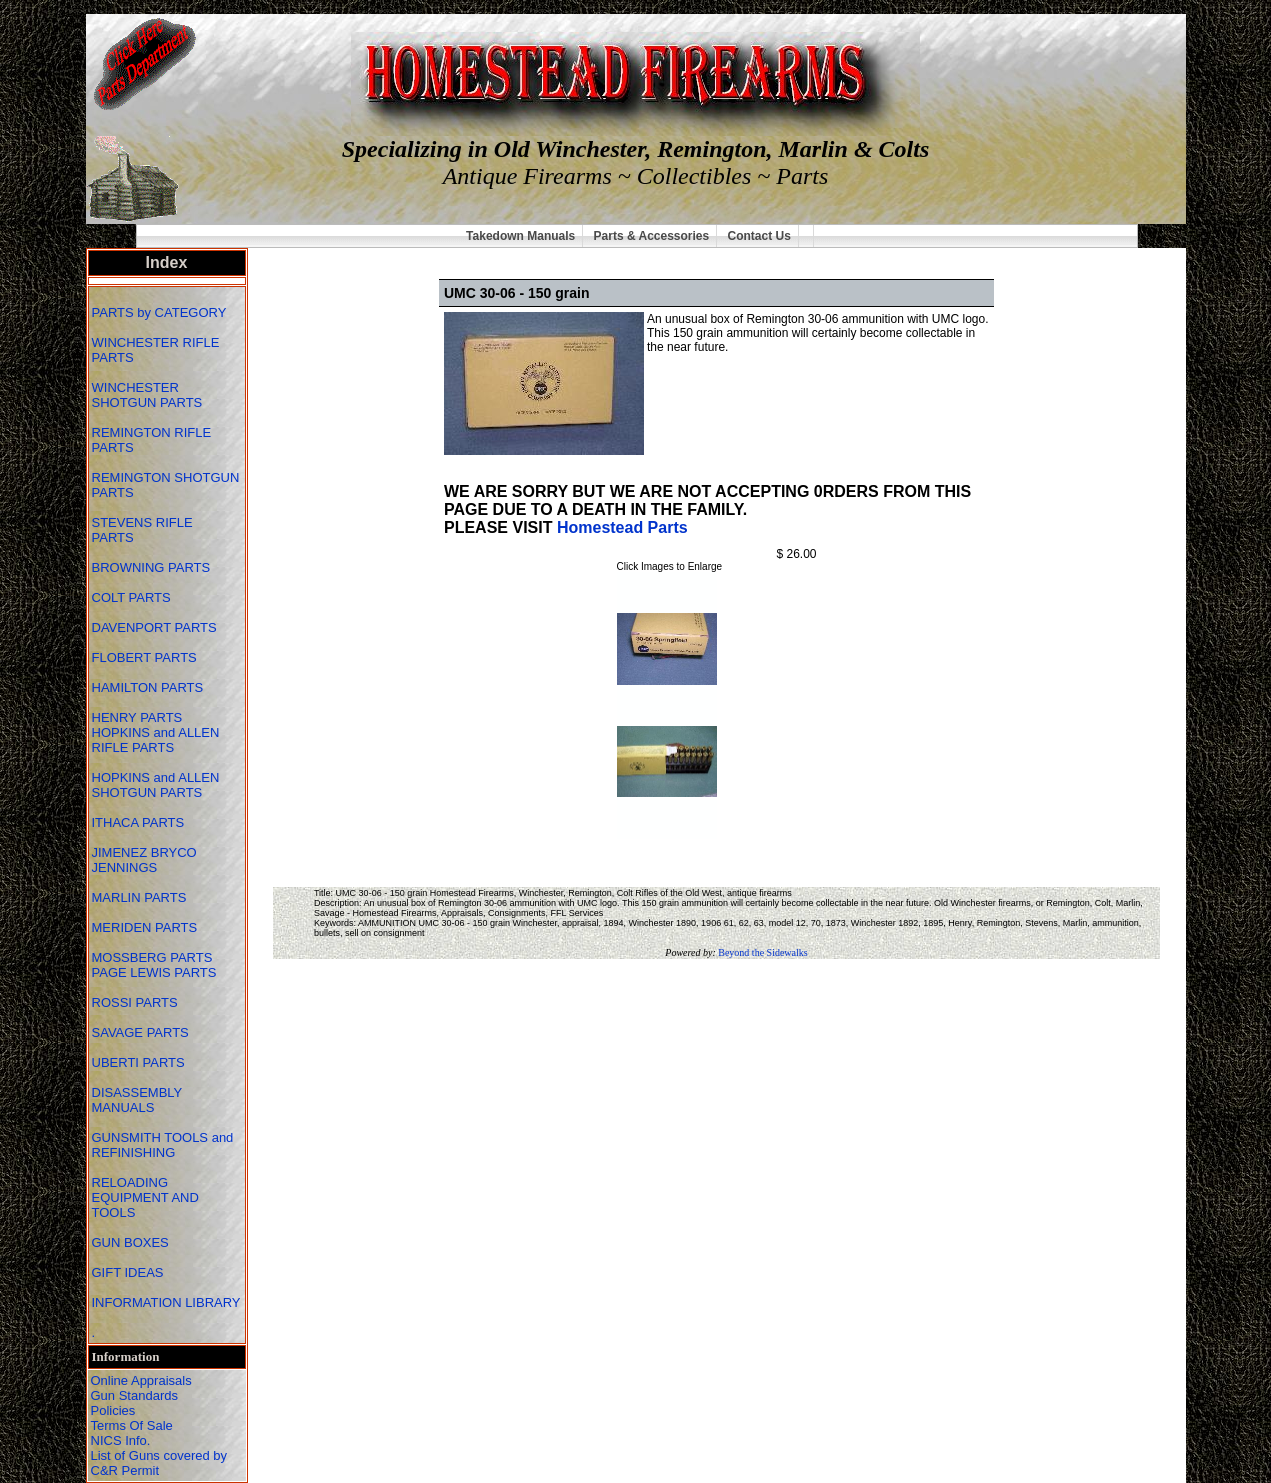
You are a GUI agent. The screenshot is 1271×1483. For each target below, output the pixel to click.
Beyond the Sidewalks (762, 952)
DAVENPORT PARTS (154, 627)
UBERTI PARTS (140, 1062)
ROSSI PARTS (135, 1002)
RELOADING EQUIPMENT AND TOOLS (145, 1197)
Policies (113, 1410)
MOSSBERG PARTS (152, 957)
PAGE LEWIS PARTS (156, 972)
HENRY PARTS (139, 717)
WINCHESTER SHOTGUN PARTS (149, 395)
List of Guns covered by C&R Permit (159, 1463)
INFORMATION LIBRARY (166, 1302)
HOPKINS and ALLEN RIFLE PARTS (156, 740)
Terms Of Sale (132, 1425)
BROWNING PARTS (151, 567)
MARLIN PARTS (141, 897)
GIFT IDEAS (130, 1272)
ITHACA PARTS (140, 822)
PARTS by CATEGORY (161, 312)
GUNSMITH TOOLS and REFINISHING (163, 1145)
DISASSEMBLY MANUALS (137, 1100)
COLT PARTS (131, 597)
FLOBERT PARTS (144, 657)
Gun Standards (134, 1395)
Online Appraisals (141, 1380)
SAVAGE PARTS (142, 1032)
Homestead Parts (622, 527)
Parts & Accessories (652, 236)
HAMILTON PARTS (148, 687)
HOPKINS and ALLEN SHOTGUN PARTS (156, 785)
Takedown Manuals (520, 236)
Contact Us (759, 236)
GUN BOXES (132, 1242)
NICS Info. (121, 1440)
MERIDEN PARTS (146, 927)
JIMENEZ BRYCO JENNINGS (144, 860)
